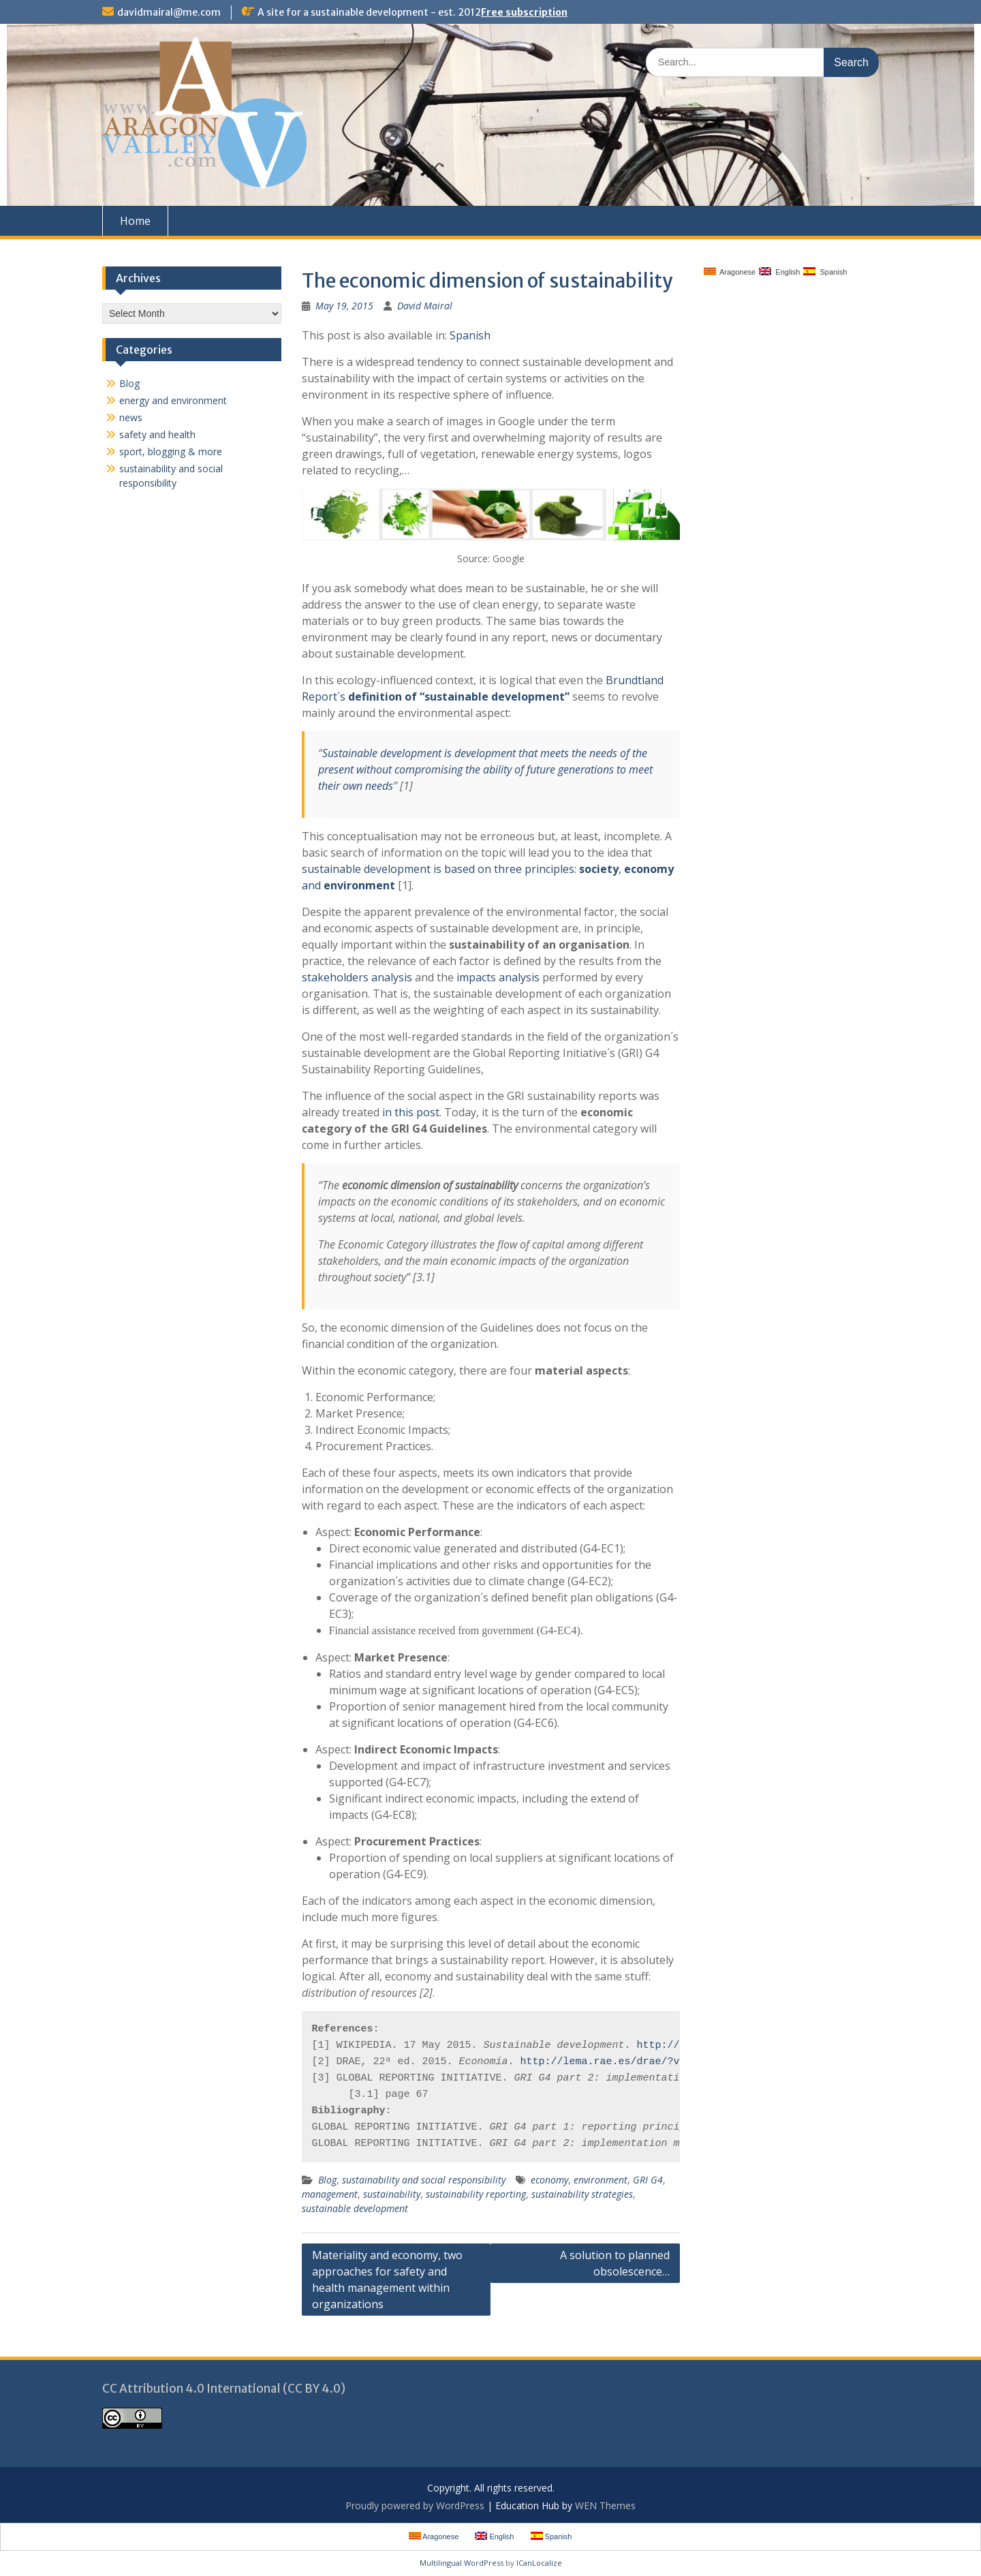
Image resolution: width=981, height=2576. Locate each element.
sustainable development (355, 2208)
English (779, 271)
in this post (410, 1112)
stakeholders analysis (357, 977)
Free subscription (524, 12)
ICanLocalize (539, 2563)
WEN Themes (605, 2505)
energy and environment (173, 400)
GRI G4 (648, 2179)
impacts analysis (498, 977)
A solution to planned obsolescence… (615, 2263)
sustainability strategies (582, 2194)
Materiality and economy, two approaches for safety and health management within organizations (387, 2280)
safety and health (157, 434)
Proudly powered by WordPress (414, 2505)
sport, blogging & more (170, 451)
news (130, 417)
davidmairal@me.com (169, 12)
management (330, 2194)
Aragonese (730, 271)
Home (135, 220)
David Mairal (424, 305)
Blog (327, 2179)
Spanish (470, 335)
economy (549, 2179)
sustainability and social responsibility (423, 2179)
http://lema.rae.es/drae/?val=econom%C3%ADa (649, 2062)
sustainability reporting (476, 2194)
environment (600, 2179)
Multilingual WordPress (461, 2563)
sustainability (391, 2194)
